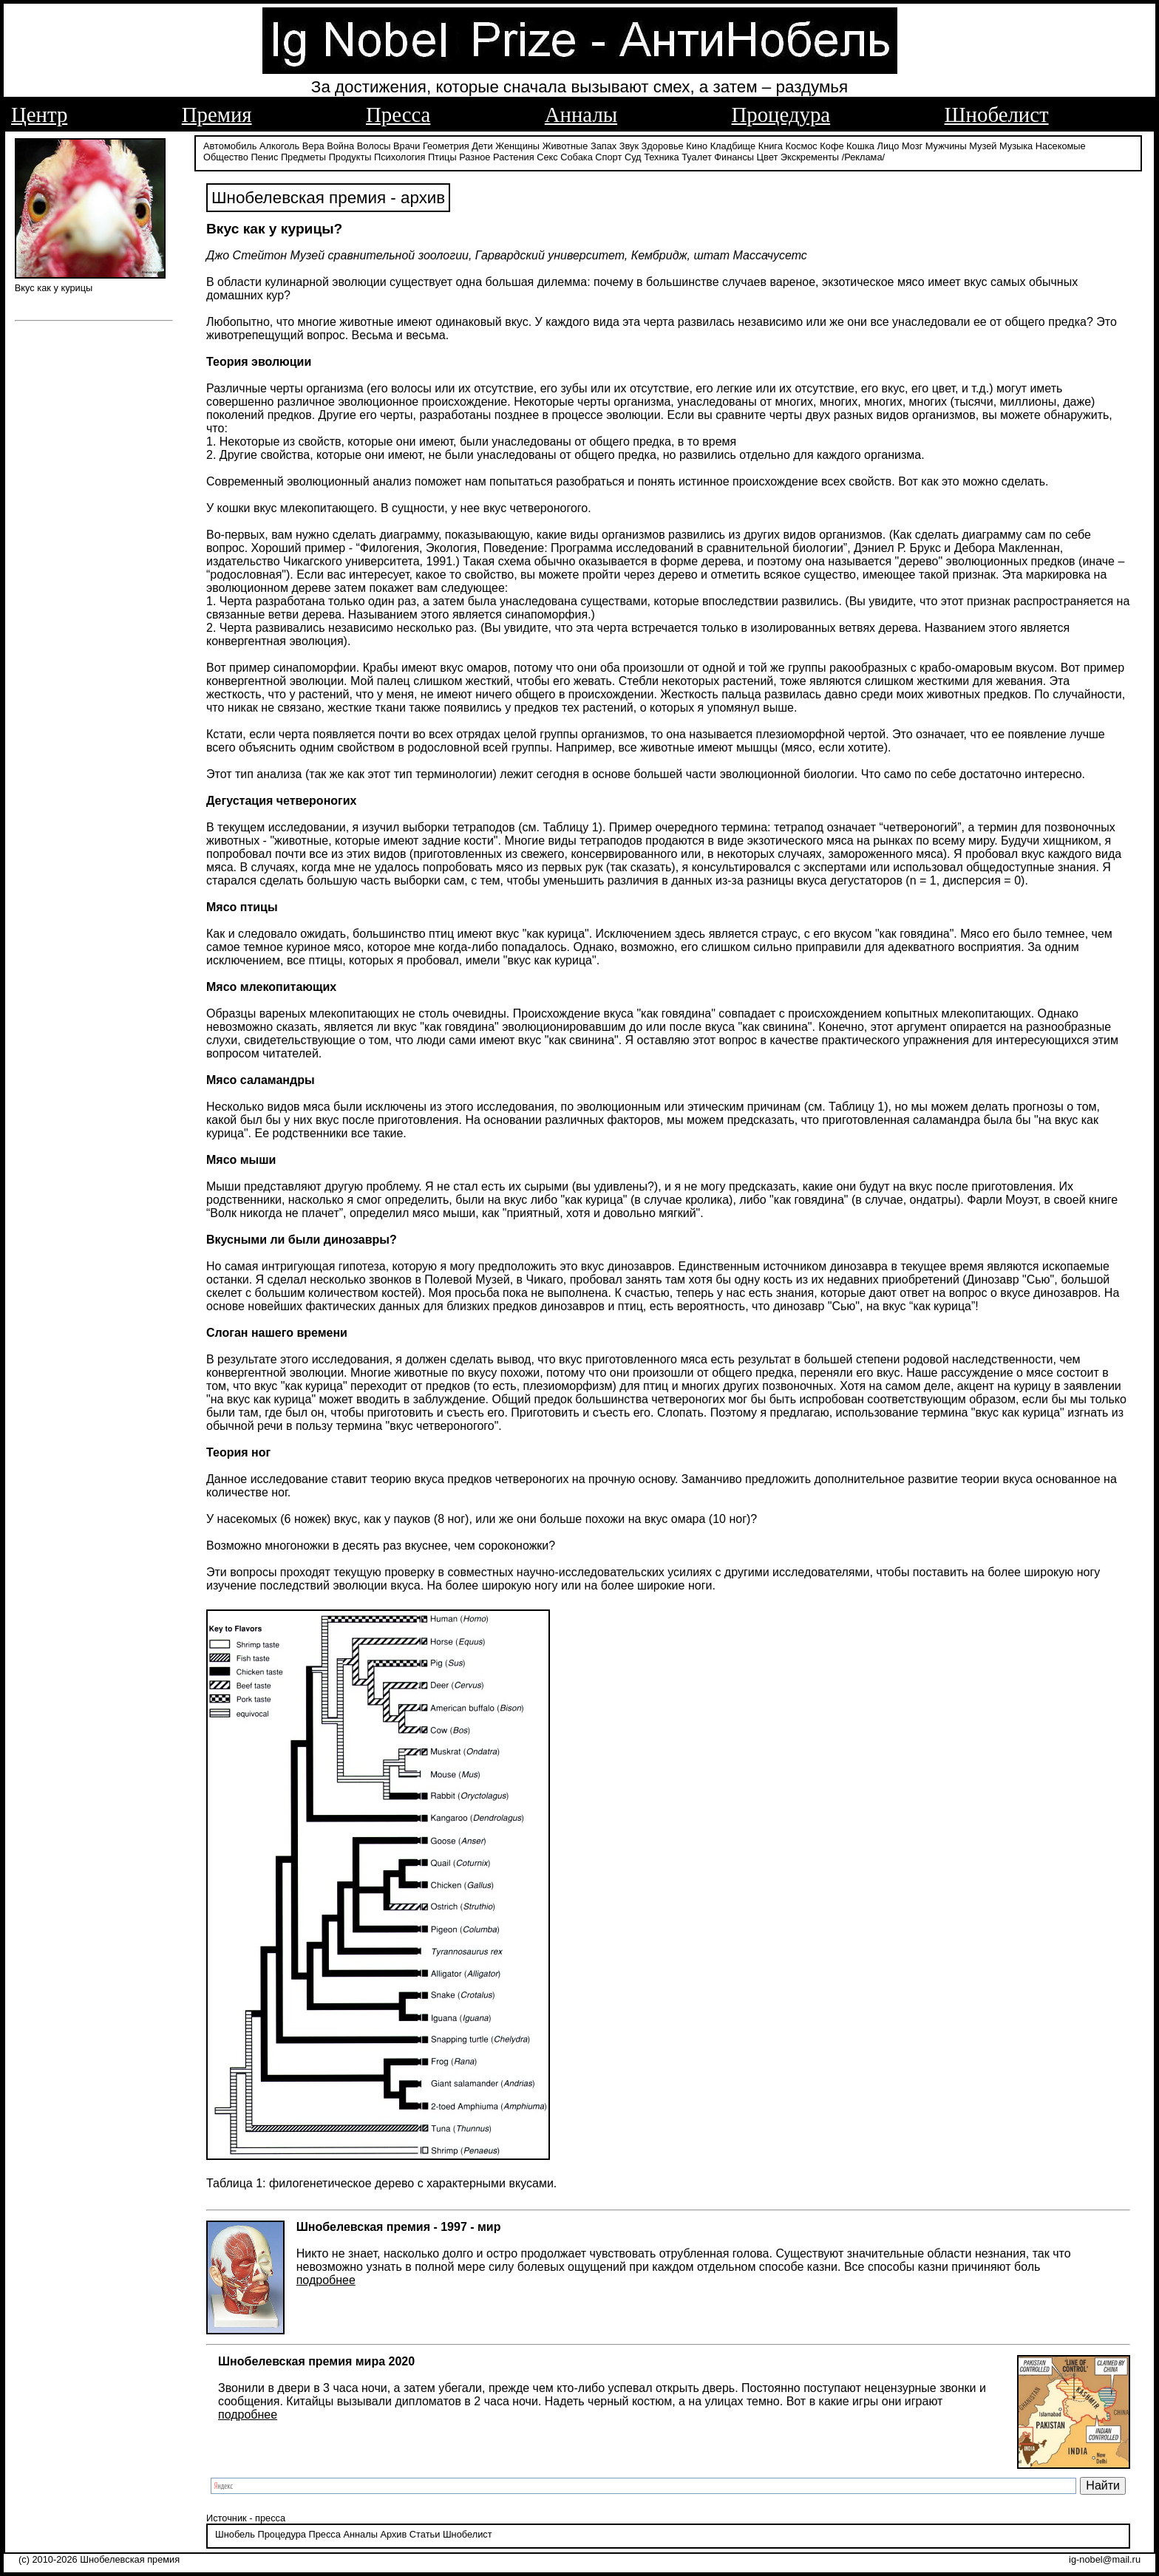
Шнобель (235, 2534)
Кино (696, 145)
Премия (217, 114)
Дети (482, 145)
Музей (982, 145)
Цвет (767, 157)
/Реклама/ (863, 157)
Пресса (398, 114)
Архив (393, 2534)
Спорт (608, 157)
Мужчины (946, 145)
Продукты (350, 157)
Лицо (888, 145)
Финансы (734, 157)
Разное (474, 157)
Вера (313, 145)
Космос (801, 145)
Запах (603, 145)
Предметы (303, 157)
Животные (565, 145)
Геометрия (446, 145)
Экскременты (810, 157)
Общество (225, 157)
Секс (547, 157)
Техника (661, 157)
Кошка (860, 145)
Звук (629, 145)
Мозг (912, 145)
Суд (633, 157)
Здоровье (663, 145)
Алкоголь (279, 145)
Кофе (831, 145)
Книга (770, 145)
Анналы (581, 114)
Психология (399, 157)
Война (340, 145)
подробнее (326, 2280)
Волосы (374, 145)
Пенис (264, 157)
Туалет (697, 157)
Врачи (406, 145)
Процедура (781, 114)
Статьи (424, 2534)
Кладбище (733, 145)
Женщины (517, 145)
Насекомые (1061, 145)
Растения (513, 157)
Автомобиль (229, 145)
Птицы (442, 157)
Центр (39, 114)
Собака (576, 157)
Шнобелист (997, 114)
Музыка (1016, 145)
